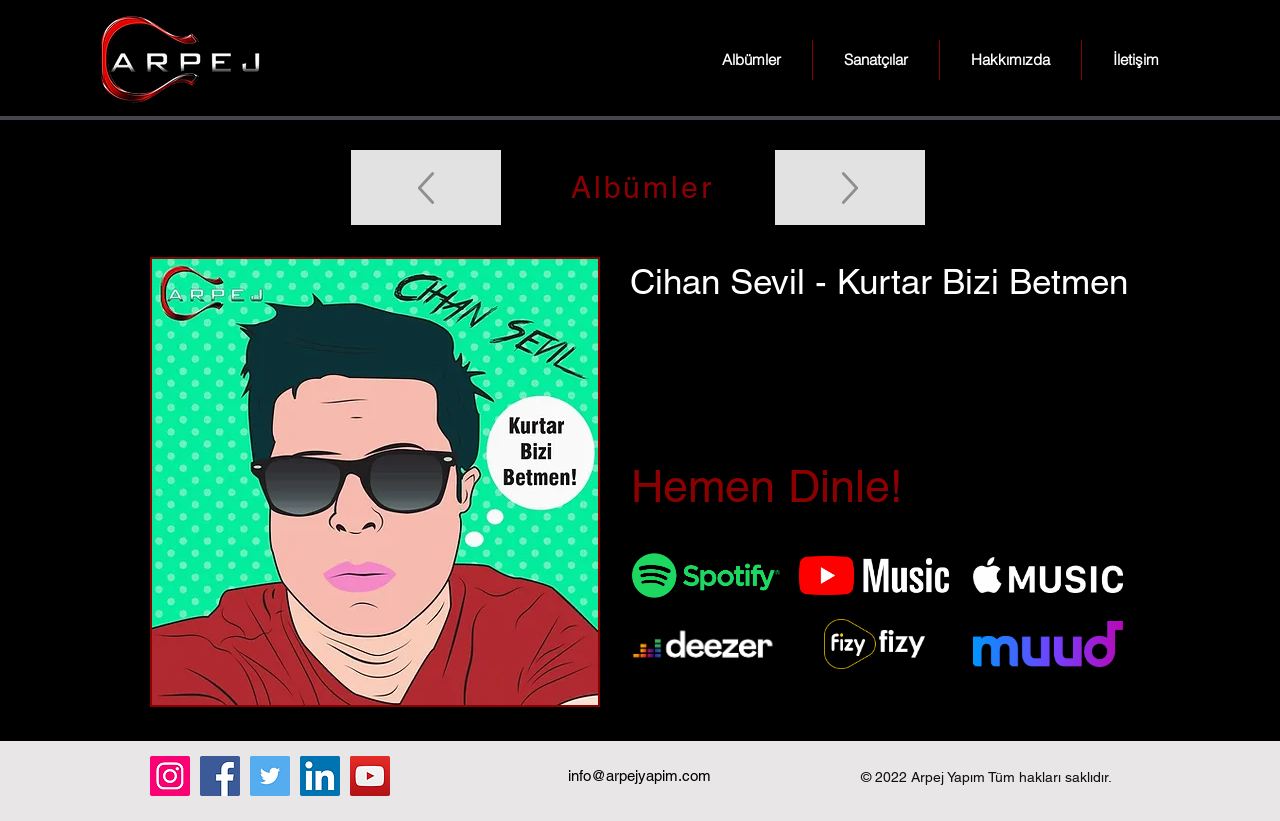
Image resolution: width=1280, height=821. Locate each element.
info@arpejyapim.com (639, 775)
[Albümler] (640, 187)
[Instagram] (170, 776)
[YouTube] (370, 776)
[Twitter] (270, 776)
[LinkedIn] (320, 776)
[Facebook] (220, 776)
